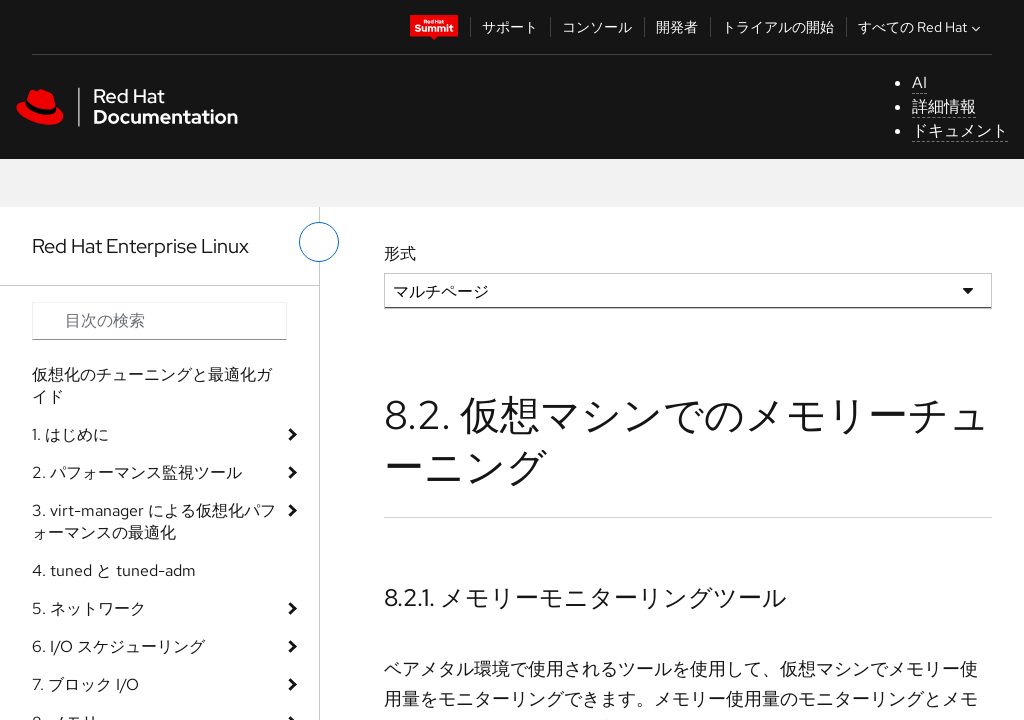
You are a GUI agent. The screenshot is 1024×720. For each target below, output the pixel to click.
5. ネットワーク (89, 608)
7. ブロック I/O (85, 684)
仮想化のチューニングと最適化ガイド (152, 385)
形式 (400, 253)
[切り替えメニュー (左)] (319, 242)
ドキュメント (960, 130)
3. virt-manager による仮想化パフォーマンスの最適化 (154, 521)
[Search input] (159, 321)
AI (919, 82)
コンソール (597, 27)
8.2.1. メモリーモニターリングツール (585, 597)
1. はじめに (70, 434)
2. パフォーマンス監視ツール (137, 472)
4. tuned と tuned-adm (114, 570)
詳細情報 (944, 106)
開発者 (677, 27)
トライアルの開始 (778, 27)
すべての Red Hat (921, 27)
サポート (510, 27)
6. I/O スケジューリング (118, 646)
